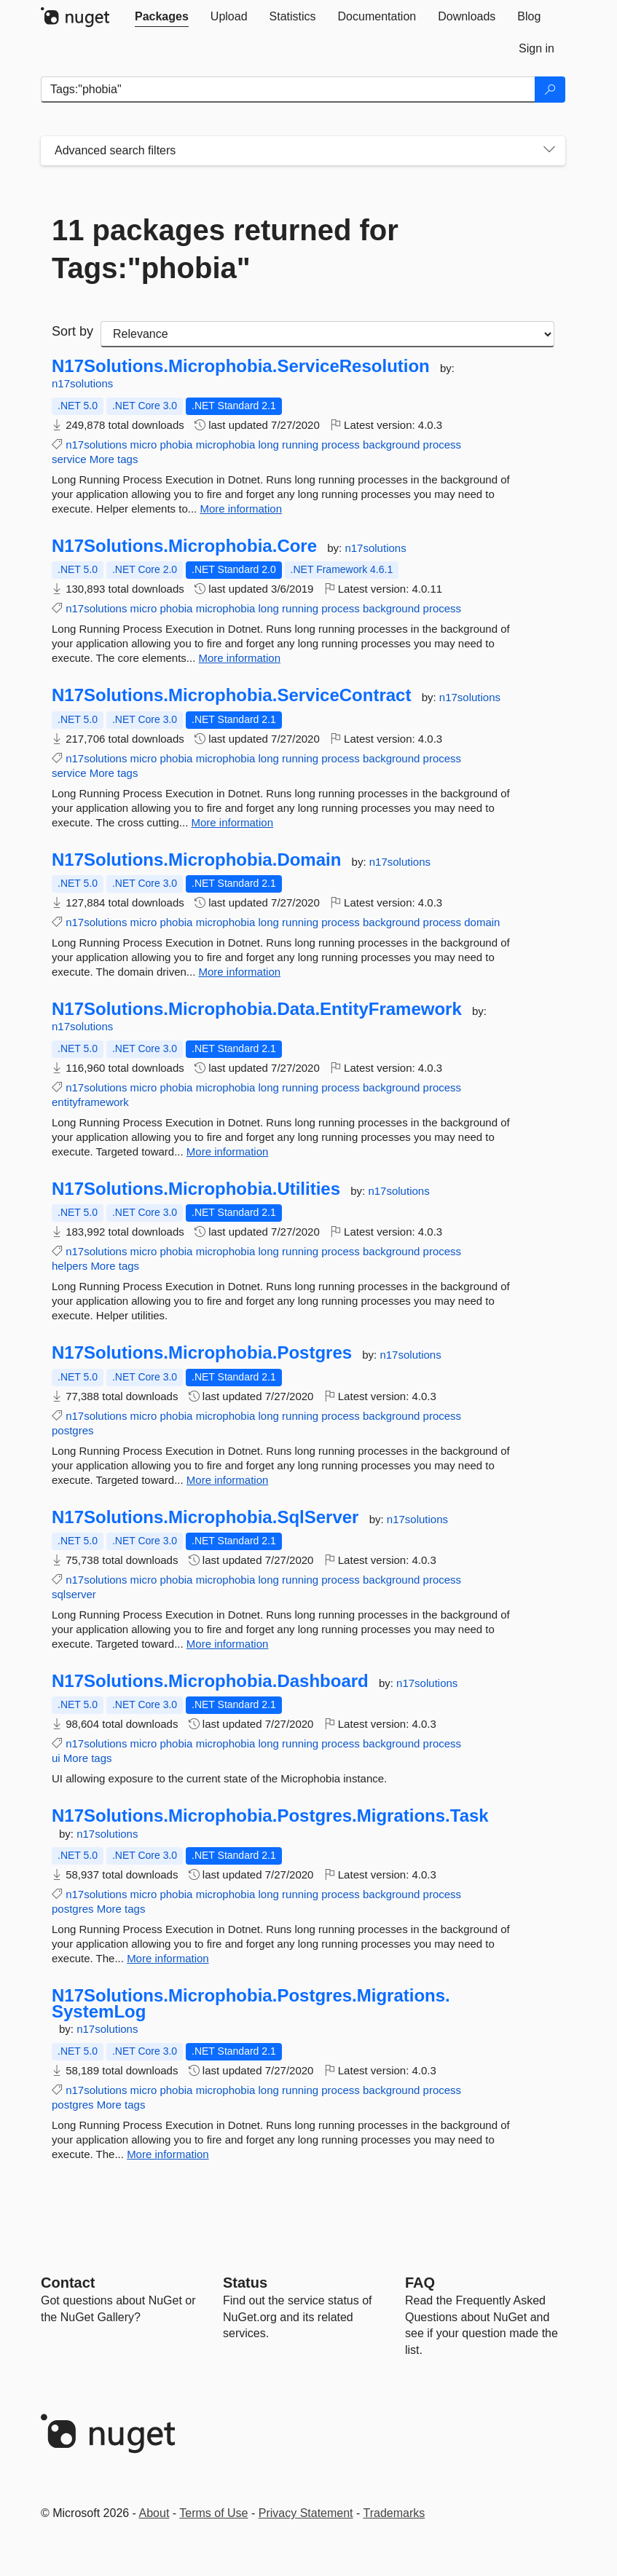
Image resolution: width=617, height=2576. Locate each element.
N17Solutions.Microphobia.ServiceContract (231, 695)
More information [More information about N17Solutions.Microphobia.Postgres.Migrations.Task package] (168, 1958)
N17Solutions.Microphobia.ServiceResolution (241, 366)
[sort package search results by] (327, 334)
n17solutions (82, 383)
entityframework (90, 1102)
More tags (114, 459)
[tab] (162, 17)
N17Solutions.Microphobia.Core (184, 546)
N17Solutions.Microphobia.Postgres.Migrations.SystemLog (251, 2003)
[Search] (550, 89)
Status (245, 2283)
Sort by (72, 331)
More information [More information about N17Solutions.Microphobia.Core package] (240, 658)
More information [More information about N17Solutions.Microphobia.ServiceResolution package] (241, 508)
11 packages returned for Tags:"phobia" (225, 249)
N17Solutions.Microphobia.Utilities (196, 1189)
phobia (176, 444)
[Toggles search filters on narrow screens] (549, 150)
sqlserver (74, 1594)
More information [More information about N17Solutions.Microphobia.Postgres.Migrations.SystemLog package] (168, 2154)
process (340, 444)
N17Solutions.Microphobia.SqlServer (205, 1517)
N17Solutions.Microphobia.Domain (196, 860)
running (300, 444)
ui (56, 1758)
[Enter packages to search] (288, 89)
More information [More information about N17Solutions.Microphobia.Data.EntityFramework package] (227, 1151)
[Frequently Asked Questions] (420, 2283)
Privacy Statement (306, 2513)
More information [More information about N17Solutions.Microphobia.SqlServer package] (227, 1643)
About (154, 2513)
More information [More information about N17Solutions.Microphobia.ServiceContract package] (232, 822)
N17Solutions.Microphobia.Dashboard (210, 1681)
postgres (73, 1430)
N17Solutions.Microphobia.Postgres (202, 1353)
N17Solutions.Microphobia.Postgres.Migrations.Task (270, 1816)
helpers (69, 1266)
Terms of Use (213, 2513)
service (69, 459)
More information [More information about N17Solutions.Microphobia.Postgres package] (227, 1480)
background (391, 444)
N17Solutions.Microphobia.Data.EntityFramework (257, 1009)
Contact (68, 2283)
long (269, 444)
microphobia (226, 444)
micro (143, 444)
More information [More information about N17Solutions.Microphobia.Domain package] (240, 971)
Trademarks (394, 2513)
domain (482, 922)
